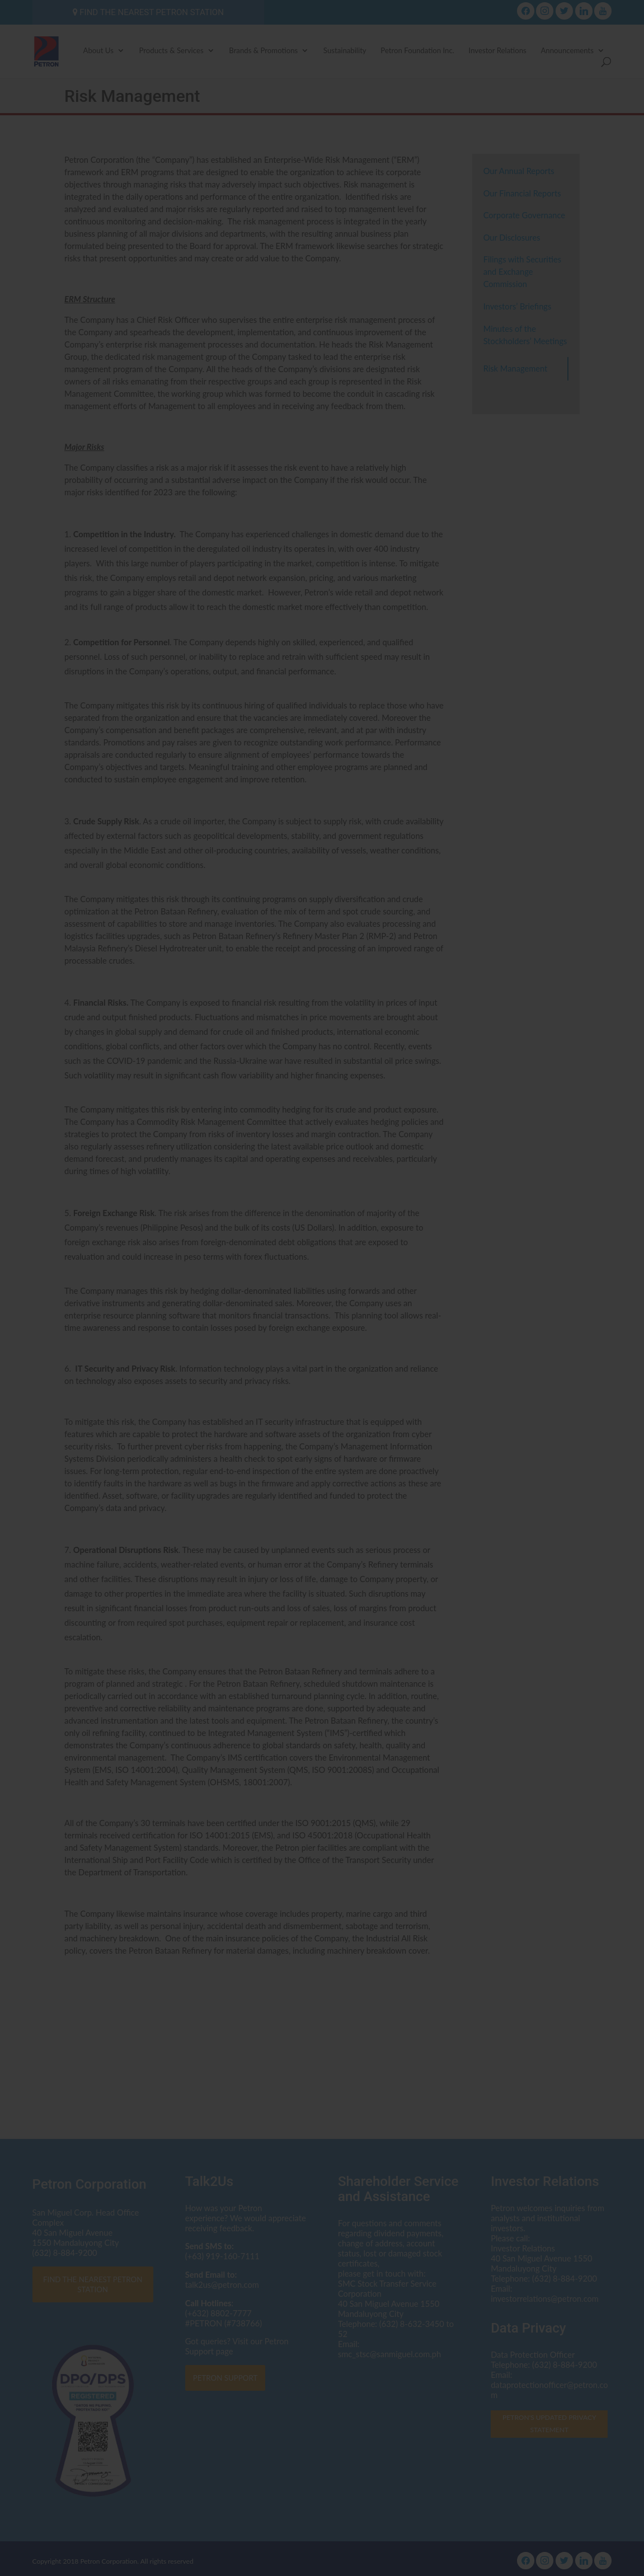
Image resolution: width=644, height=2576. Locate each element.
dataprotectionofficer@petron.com (378, 1291)
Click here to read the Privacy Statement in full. (322, 1323)
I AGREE (322, 1372)
